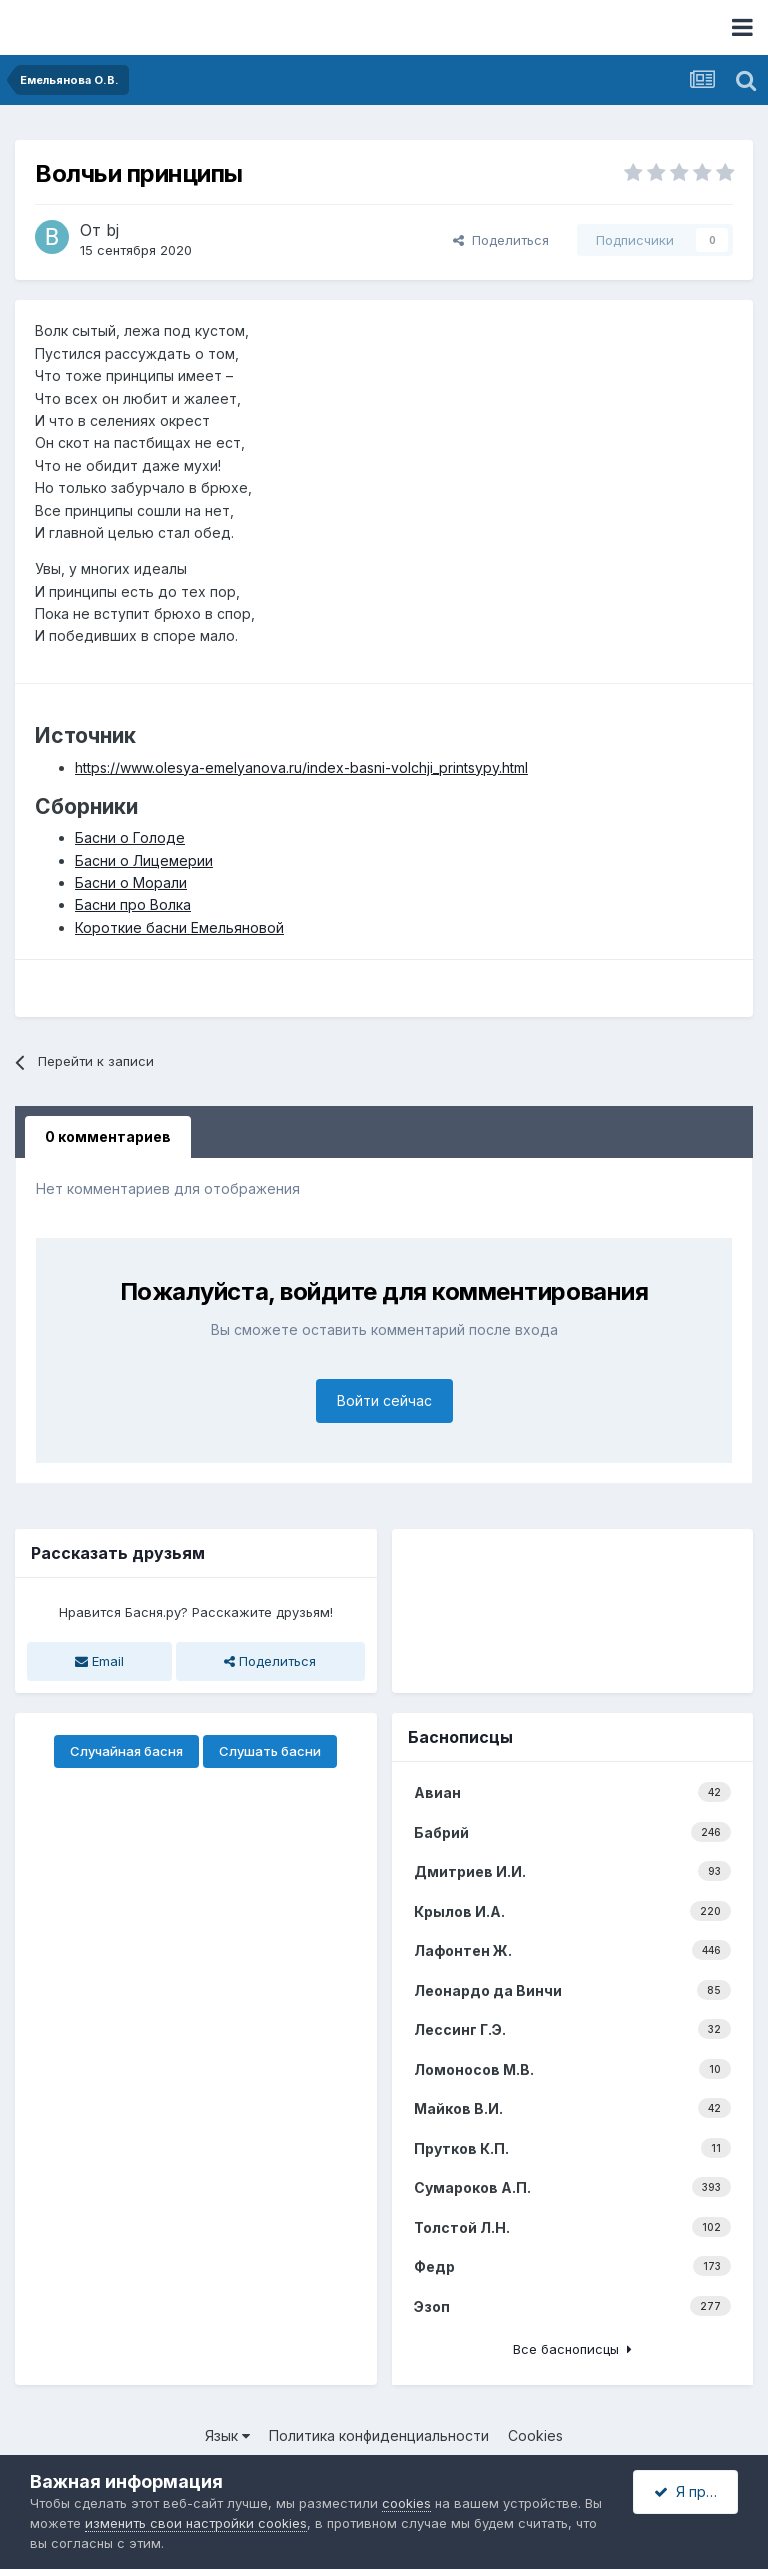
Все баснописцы (572, 2349)
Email (99, 1661)
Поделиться (501, 240)
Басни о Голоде (130, 837)
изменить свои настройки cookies (196, 2523)
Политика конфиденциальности (379, 2435)
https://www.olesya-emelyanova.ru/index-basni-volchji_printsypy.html (301, 767)
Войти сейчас (384, 1400)
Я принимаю (696, 2491)
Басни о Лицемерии (144, 860)
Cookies (535, 2435)
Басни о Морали (131, 882)
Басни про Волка (133, 904)
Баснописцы (460, 1737)
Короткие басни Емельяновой (179, 927)
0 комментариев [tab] (108, 1136)
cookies (406, 2503)
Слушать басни (270, 1751)
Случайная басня (126, 1751)
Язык (227, 2435)
